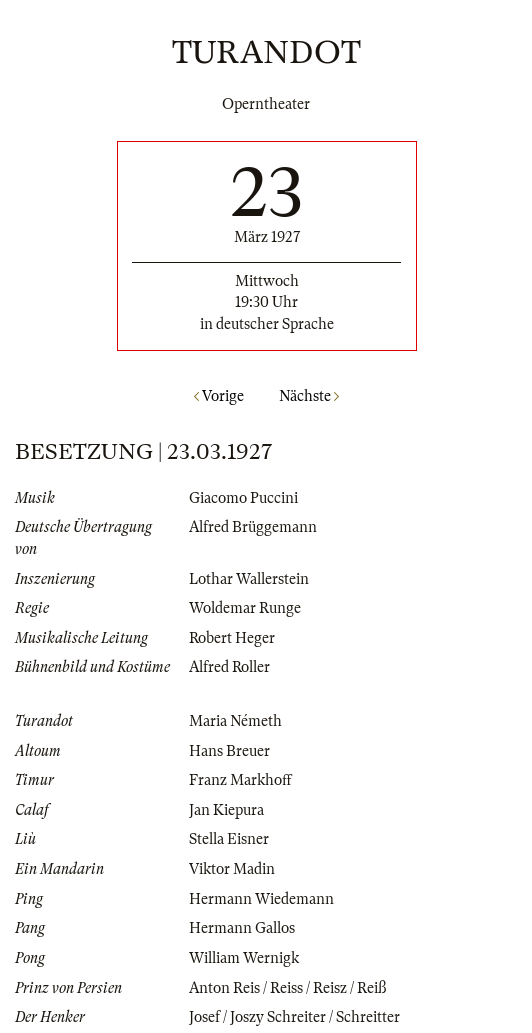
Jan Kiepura (226, 810)
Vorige (219, 396)
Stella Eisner (229, 839)
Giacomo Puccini (243, 498)
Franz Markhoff (240, 780)
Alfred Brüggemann (253, 527)
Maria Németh (235, 721)
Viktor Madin (232, 869)
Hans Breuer (229, 751)
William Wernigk (244, 958)
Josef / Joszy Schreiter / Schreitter (294, 1017)
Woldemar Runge (245, 608)
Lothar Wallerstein (249, 579)
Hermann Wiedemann (261, 899)
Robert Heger (232, 638)
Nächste (309, 396)
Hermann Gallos (242, 928)
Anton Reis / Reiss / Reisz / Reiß (287, 988)
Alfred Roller (229, 667)
